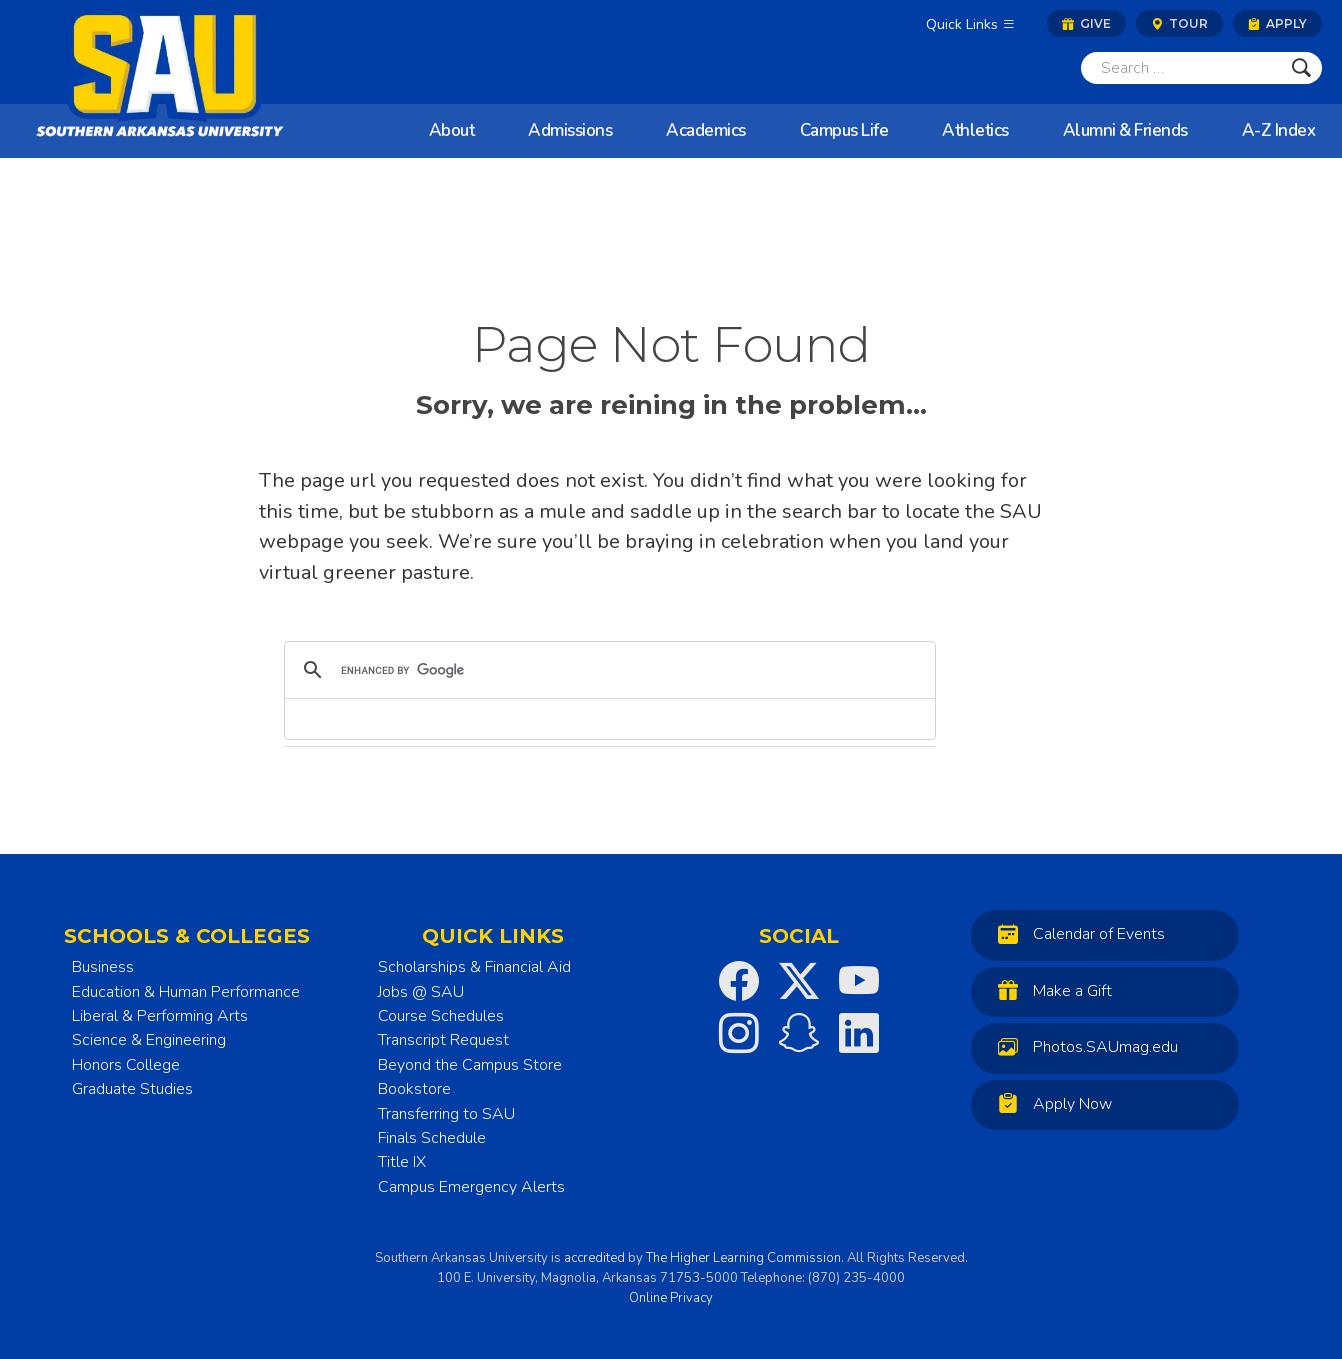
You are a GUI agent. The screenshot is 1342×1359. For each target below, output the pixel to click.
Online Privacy (671, 1298)
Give (1086, 23)
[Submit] (1301, 68)
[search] (607, 670)
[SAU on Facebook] (739, 981)
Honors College (126, 1065)
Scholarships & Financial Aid (474, 967)
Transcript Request (443, 1040)
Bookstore (414, 1089)
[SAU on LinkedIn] (859, 1033)
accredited (594, 1258)
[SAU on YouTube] (859, 981)
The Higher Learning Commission (743, 1258)
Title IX (402, 1162)
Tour (1179, 23)
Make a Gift (1050, 990)
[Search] (1181, 68)
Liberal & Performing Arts (160, 1016)
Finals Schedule (432, 1138)
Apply (1277, 23)
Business (103, 967)
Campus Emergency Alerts (471, 1187)
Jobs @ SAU (421, 992)
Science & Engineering (149, 1040)
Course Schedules (441, 1016)
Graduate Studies (132, 1089)
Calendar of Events (1076, 933)
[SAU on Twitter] (799, 981)
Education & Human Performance (186, 992)
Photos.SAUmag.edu (1083, 1046)
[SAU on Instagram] (739, 1033)
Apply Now (1050, 1103)
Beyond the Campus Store (470, 1065)
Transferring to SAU (446, 1114)
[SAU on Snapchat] (799, 1033)
